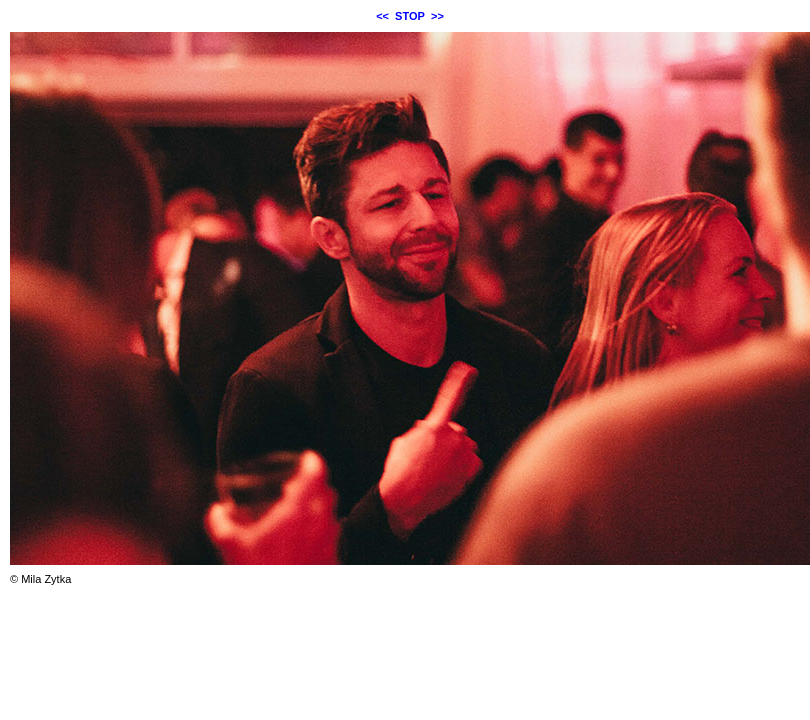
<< (382, 16)
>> (437, 16)
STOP (410, 16)
